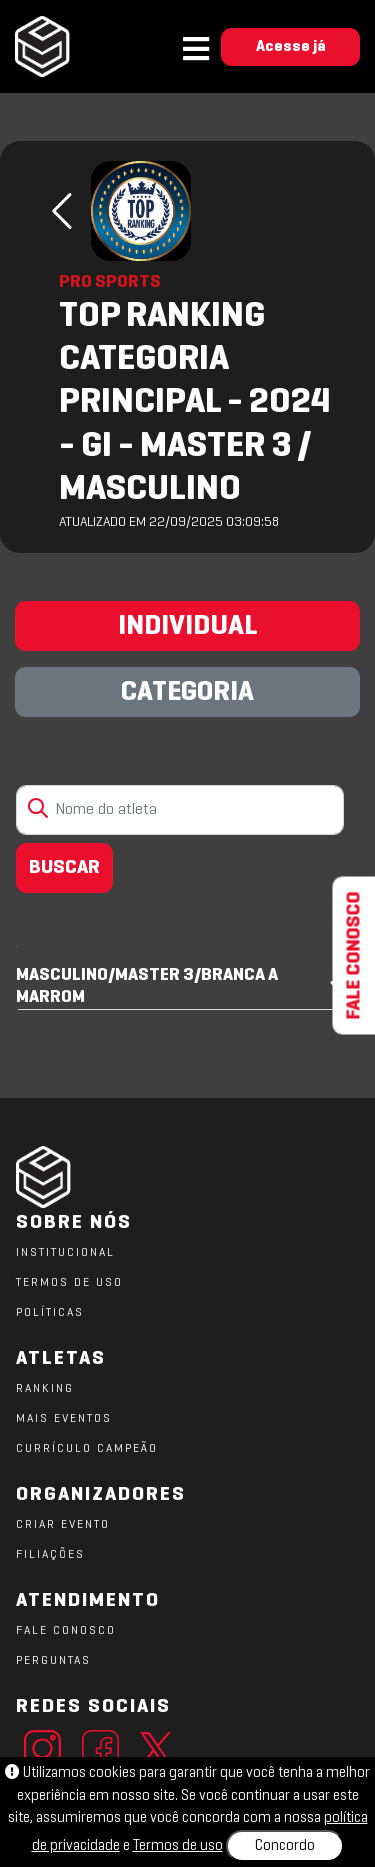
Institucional (65, 1253)
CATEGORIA (187, 693)
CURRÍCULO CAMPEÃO (87, 1449)
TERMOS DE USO (69, 1283)
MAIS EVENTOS (64, 1419)
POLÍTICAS (50, 1313)
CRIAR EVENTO (63, 1525)
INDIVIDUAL (188, 627)
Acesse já (291, 47)
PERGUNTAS (53, 1661)
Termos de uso (178, 1846)
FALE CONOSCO (66, 1631)
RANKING (45, 1389)
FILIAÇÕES (50, 1555)
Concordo (285, 1846)
